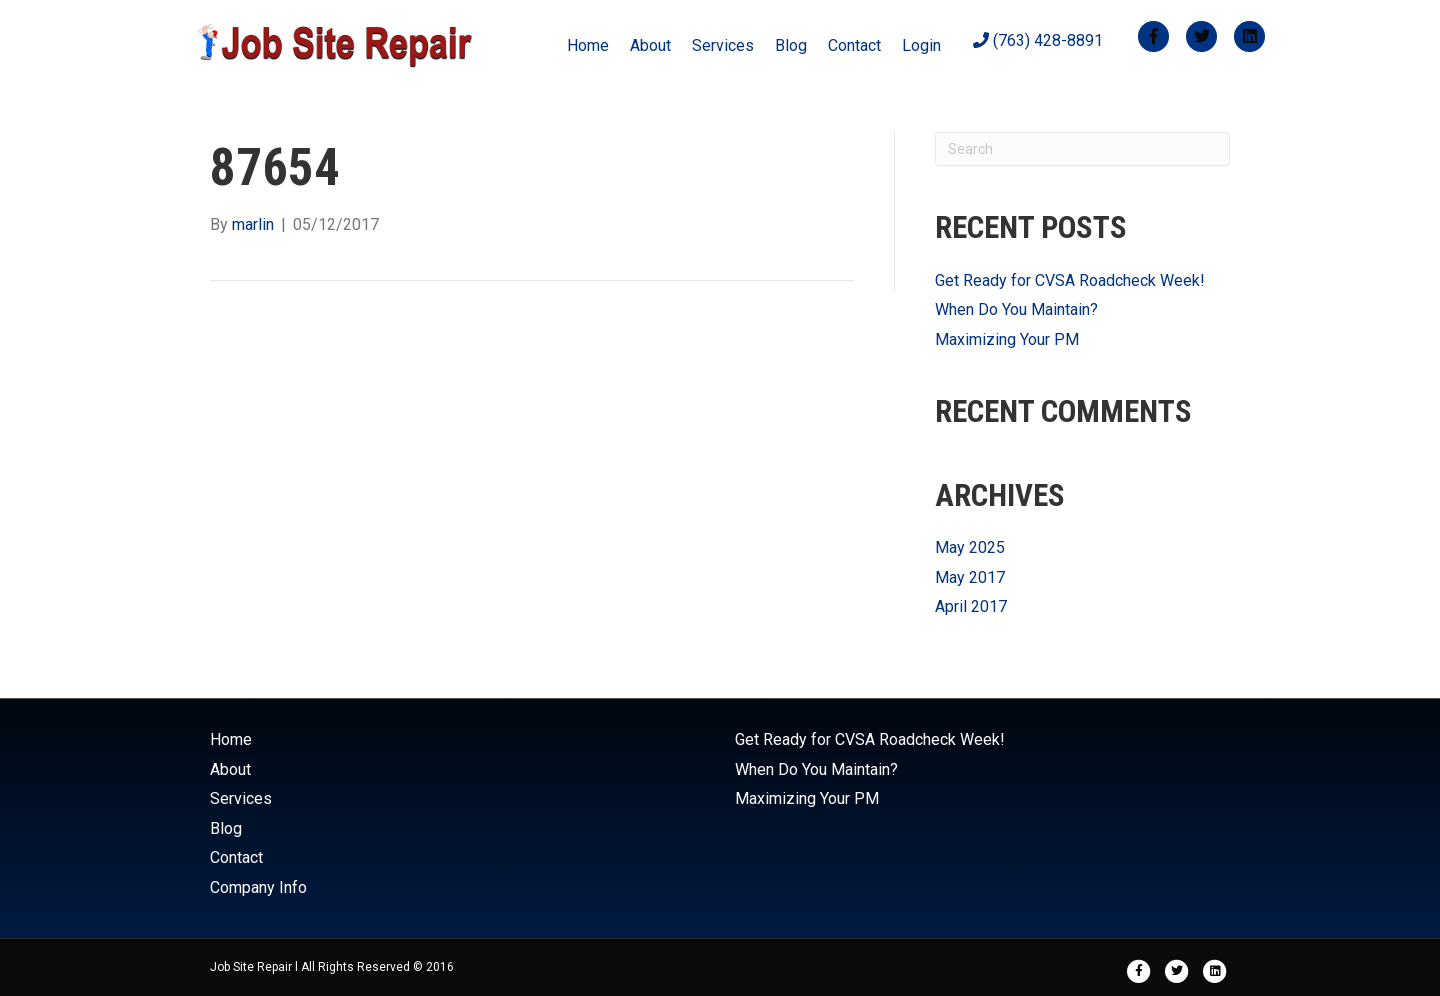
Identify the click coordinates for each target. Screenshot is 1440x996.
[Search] (1082, 149)
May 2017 (970, 577)
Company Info (258, 887)
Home (588, 45)
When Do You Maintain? (1016, 309)
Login (921, 45)
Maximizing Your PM (1007, 339)
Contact (854, 45)
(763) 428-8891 (1038, 40)
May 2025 (970, 547)
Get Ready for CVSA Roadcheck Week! (1070, 280)
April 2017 (971, 606)
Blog (791, 45)
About (650, 45)
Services (723, 45)
